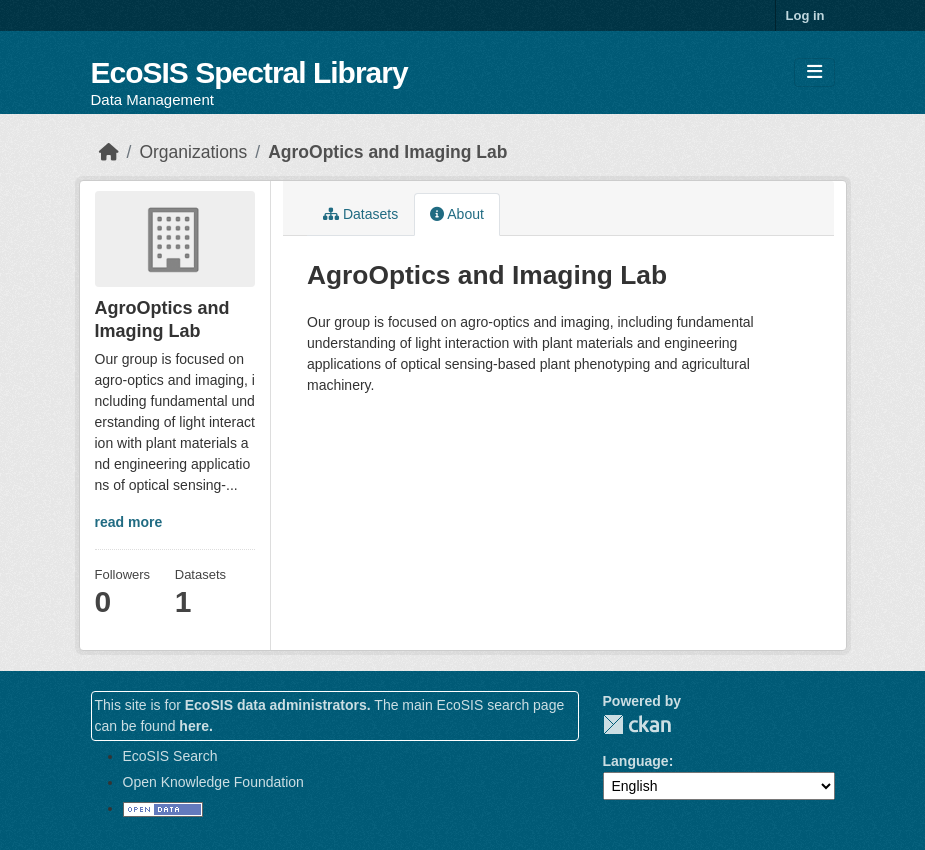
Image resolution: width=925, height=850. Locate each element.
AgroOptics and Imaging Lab (387, 152)
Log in (805, 15)
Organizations (193, 152)
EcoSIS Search (170, 756)
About (457, 214)
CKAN (637, 724)
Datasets (360, 214)
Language (636, 761)
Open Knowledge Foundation (213, 782)
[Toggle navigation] (814, 72)
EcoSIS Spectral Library (249, 72)
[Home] (109, 152)
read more (129, 522)
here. (195, 726)
